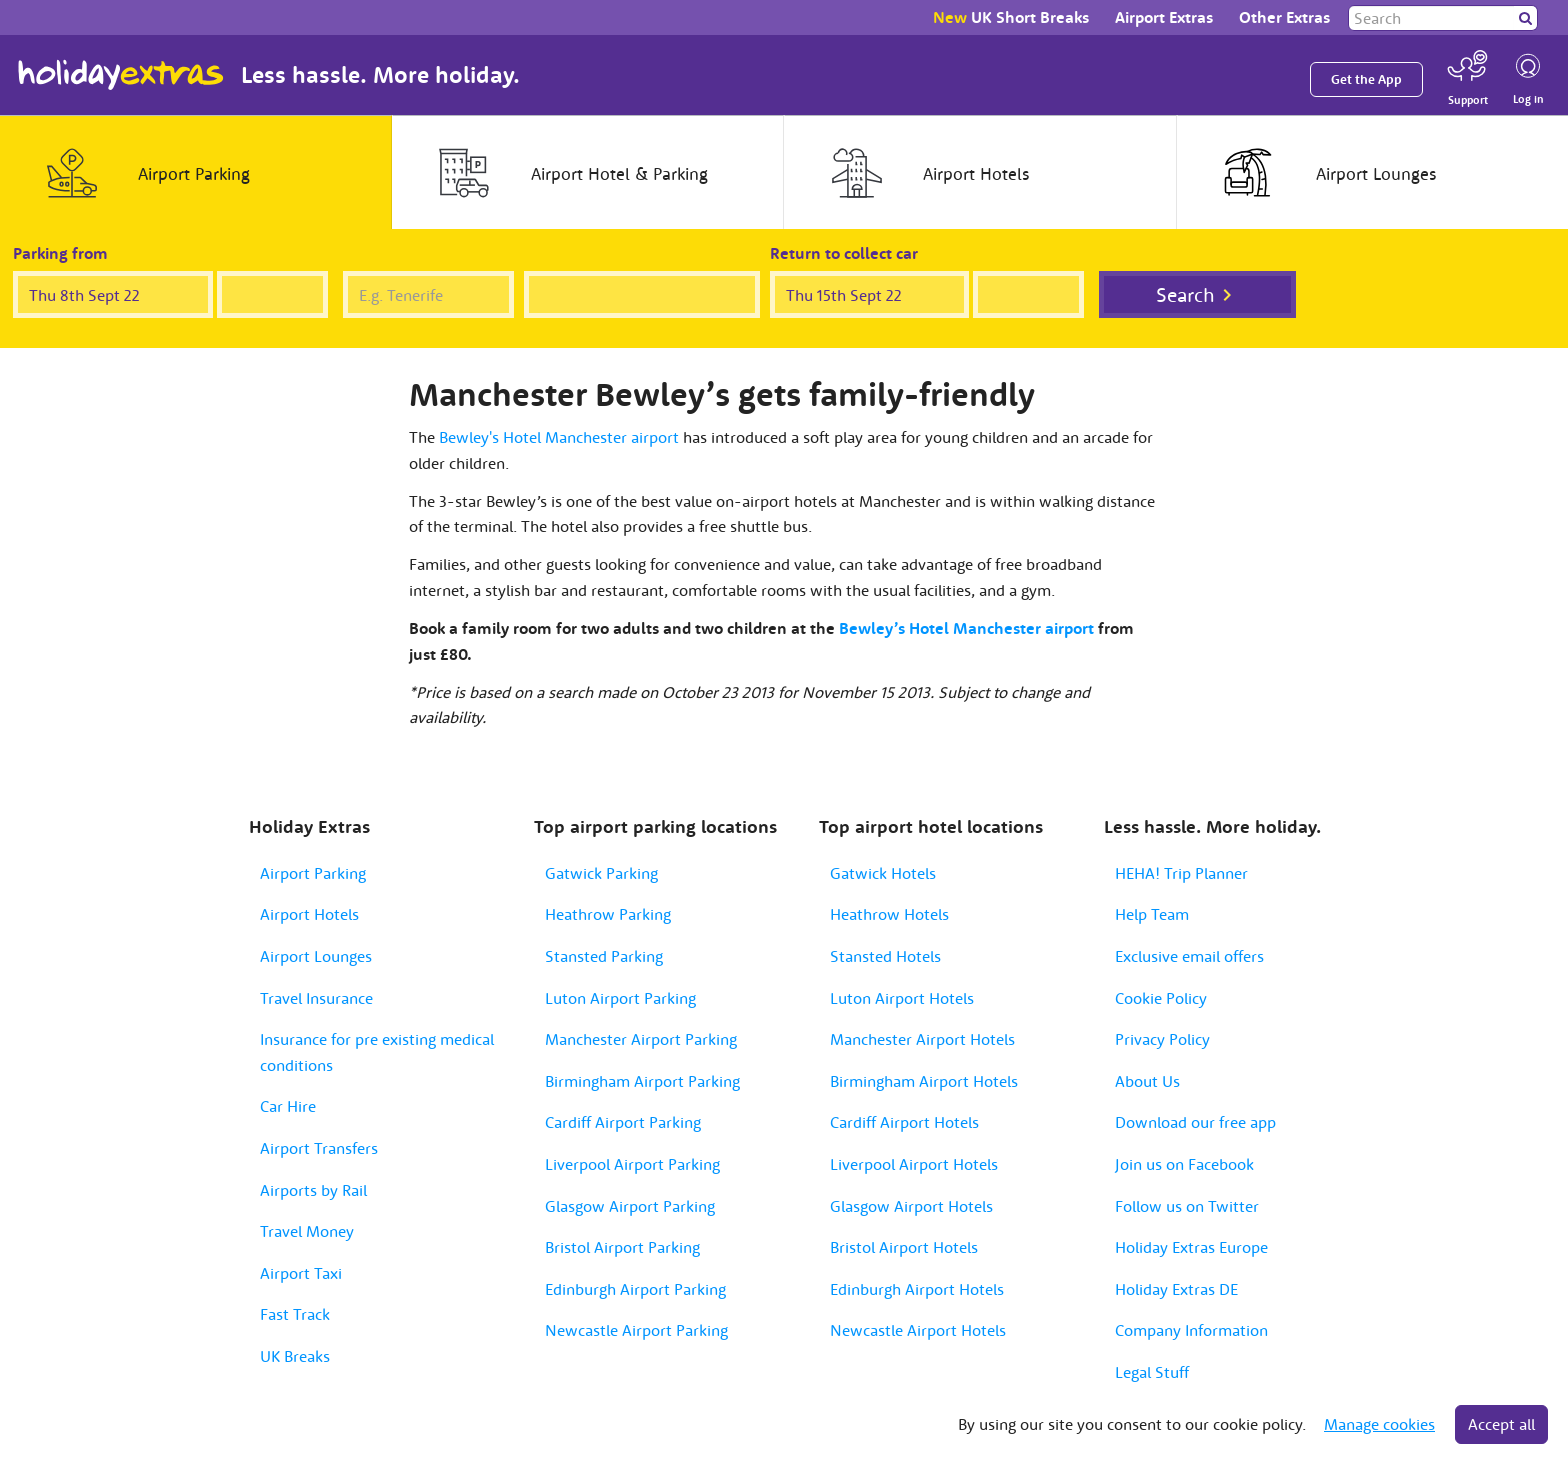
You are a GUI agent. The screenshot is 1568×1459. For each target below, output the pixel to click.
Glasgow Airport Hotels (911, 1206)
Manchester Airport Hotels (922, 1039)
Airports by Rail (313, 1190)
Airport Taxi (301, 1273)
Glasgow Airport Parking (630, 1206)
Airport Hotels (309, 914)
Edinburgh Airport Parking (635, 1289)
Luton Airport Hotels (902, 998)
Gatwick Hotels (883, 873)
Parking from (60, 253)
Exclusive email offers (1189, 956)
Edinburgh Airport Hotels (917, 1289)
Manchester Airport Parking (641, 1039)
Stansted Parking (604, 956)
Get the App (1366, 79)
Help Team (1152, 914)
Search (1185, 294)
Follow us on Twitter (1187, 1206)
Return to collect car (844, 253)
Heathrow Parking (608, 914)
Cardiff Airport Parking (623, 1122)
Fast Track (295, 1314)
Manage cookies (1379, 1424)
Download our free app (1195, 1122)
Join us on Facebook (1184, 1164)
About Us (1147, 1081)
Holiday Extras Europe (1191, 1247)
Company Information (1191, 1330)
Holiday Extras (121, 75)
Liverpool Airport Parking (632, 1164)
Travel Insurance (316, 998)
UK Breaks (295, 1356)
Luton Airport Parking (620, 998)
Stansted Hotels (885, 956)
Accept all (1501, 1424)
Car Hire (288, 1106)
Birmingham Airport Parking (642, 1081)
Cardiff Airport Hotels (904, 1122)
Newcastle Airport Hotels (918, 1330)
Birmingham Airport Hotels (924, 1081)
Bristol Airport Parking (622, 1247)
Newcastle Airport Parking (636, 1330)
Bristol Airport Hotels (904, 1247)
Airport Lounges (316, 956)
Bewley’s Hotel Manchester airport (966, 628)
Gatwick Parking (601, 873)
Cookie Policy (1161, 998)
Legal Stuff (1152, 1372)
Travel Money (307, 1231)
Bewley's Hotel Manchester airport (559, 437)
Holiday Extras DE (1176, 1289)
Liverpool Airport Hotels (914, 1164)
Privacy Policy (1162, 1039)
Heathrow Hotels (889, 914)
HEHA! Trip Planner (1181, 873)
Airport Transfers (319, 1148)
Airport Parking (313, 873)
